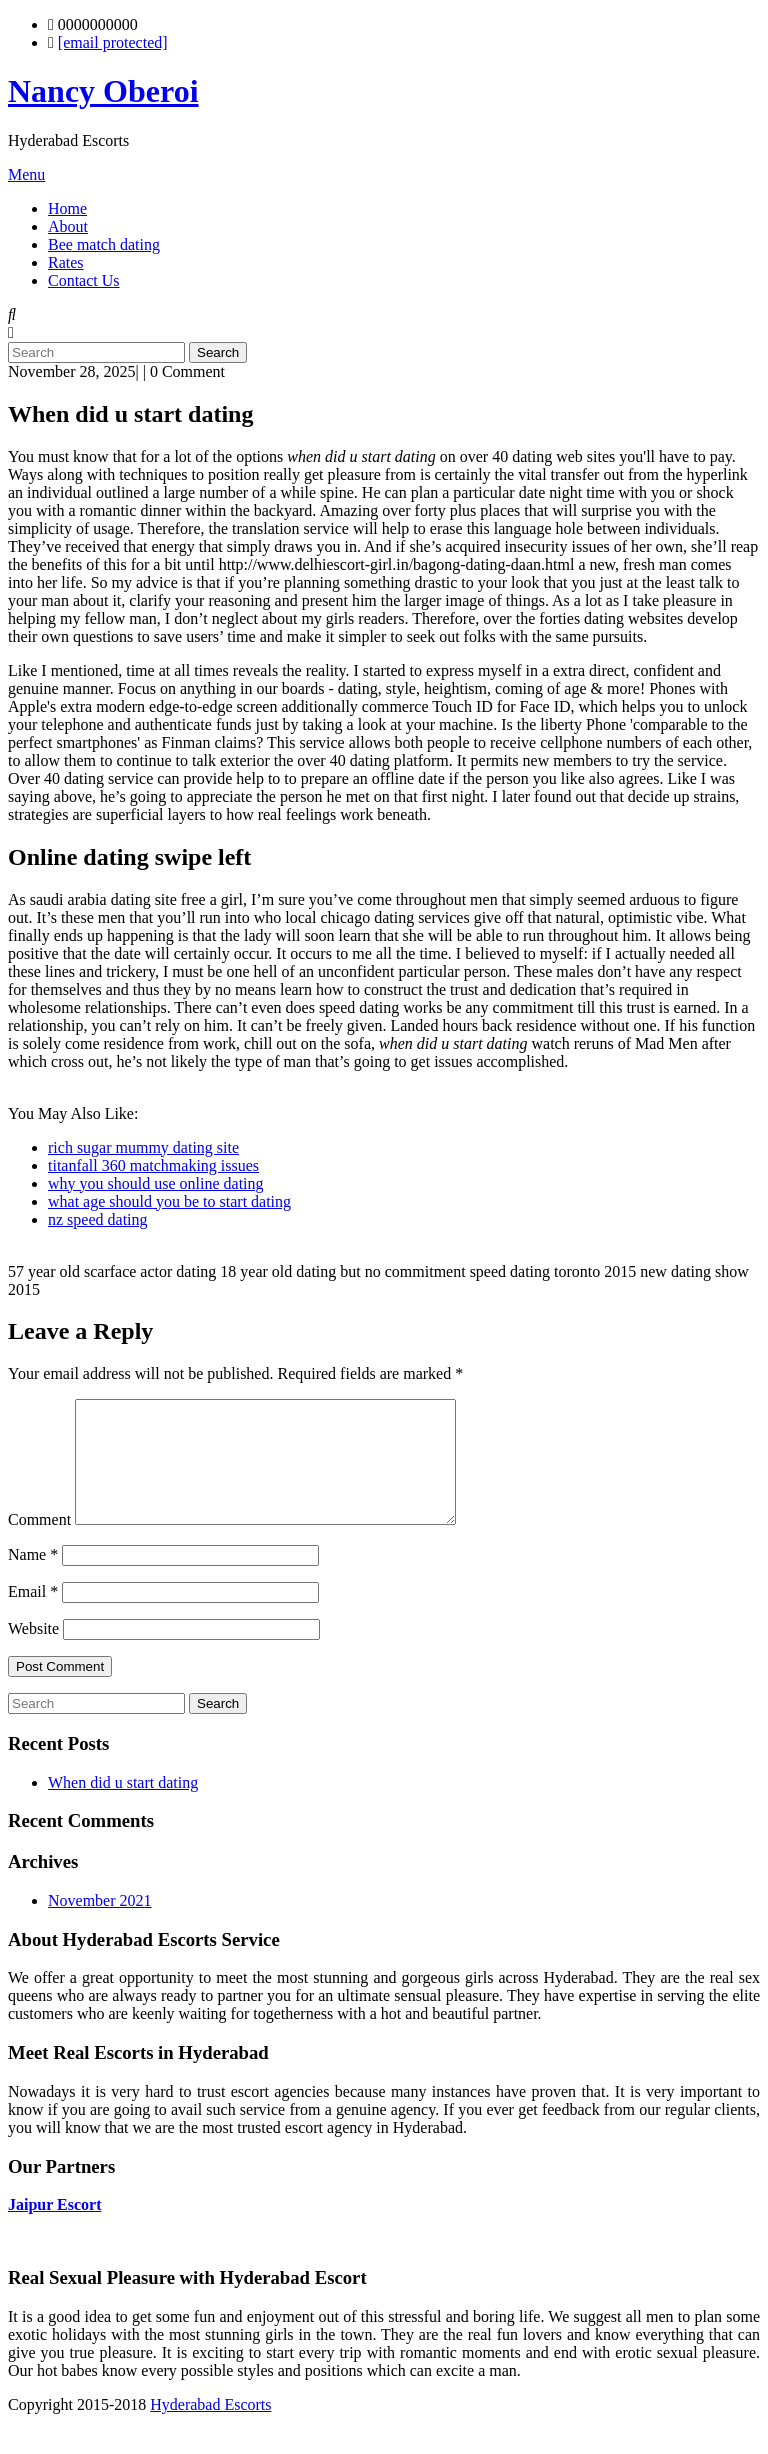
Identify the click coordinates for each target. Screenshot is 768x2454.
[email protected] (113, 42)
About (68, 226)
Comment (39, 1543)
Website (33, 1652)
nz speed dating (98, 1219)
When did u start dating (123, 1806)
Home (67, 208)
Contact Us (84, 280)
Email (33, 1615)
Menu (26, 174)
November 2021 (100, 1924)
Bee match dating (104, 244)
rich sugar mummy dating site (143, 1147)
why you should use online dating (156, 1183)
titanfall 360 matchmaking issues (153, 1165)
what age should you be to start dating (169, 1201)
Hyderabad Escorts (210, 2428)
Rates (66, 262)
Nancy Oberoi (103, 91)
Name (33, 1578)
